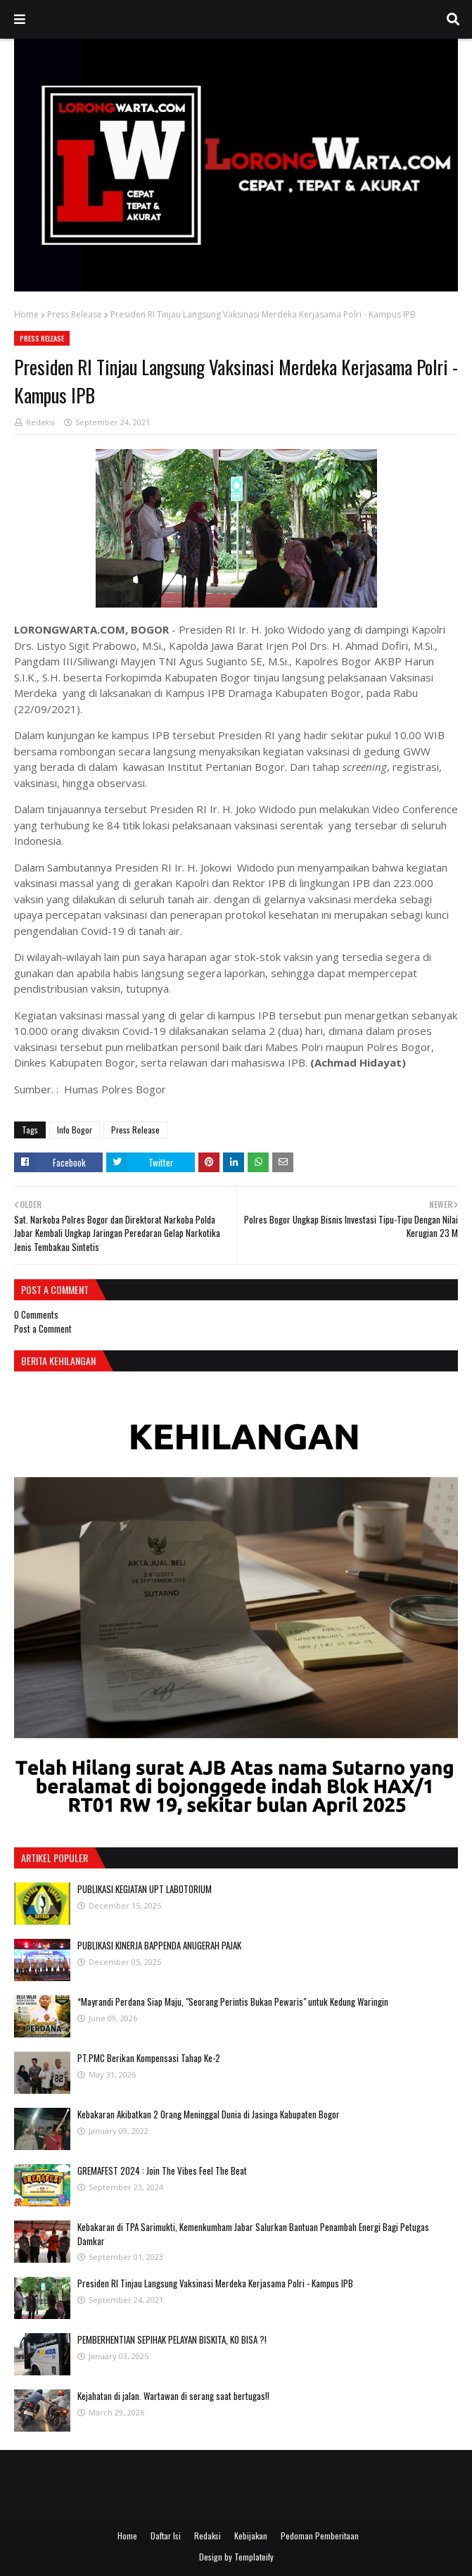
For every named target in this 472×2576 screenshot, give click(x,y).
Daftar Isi (166, 2536)
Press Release (74, 314)
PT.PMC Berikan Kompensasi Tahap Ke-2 (148, 2058)
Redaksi (40, 422)
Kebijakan (250, 2536)
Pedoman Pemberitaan (320, 2536)
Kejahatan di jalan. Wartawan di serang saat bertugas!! (173, 2396)
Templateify (254, 2557)
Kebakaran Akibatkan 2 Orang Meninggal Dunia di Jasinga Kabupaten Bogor (208, 2114)
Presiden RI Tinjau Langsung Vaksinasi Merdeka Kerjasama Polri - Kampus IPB (215, 2283)
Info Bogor (74, 1130)
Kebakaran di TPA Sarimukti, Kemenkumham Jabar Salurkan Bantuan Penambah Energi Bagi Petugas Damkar (253, 2234)
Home (26, 314)
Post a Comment (43, 1328)
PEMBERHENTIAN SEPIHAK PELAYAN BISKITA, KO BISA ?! (172, 2339)
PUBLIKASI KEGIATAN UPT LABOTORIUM (144, 1889)
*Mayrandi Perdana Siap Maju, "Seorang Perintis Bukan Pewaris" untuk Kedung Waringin (232, 2001)
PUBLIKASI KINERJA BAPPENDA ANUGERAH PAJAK (159, 1945)
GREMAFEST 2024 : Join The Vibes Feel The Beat (162, 2170)
